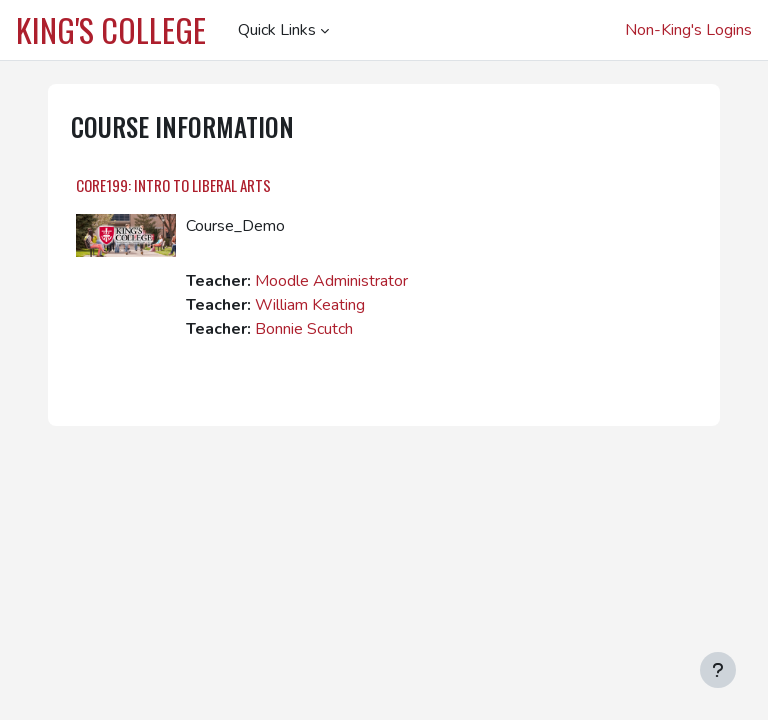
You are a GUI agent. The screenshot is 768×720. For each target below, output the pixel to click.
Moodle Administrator (331, 281)
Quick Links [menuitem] (277, 30)
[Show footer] (718, 670)
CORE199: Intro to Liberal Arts (173, 185)
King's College (111, 29)
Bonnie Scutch (304, 329)
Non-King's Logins (688, 30)
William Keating (310, 305)
